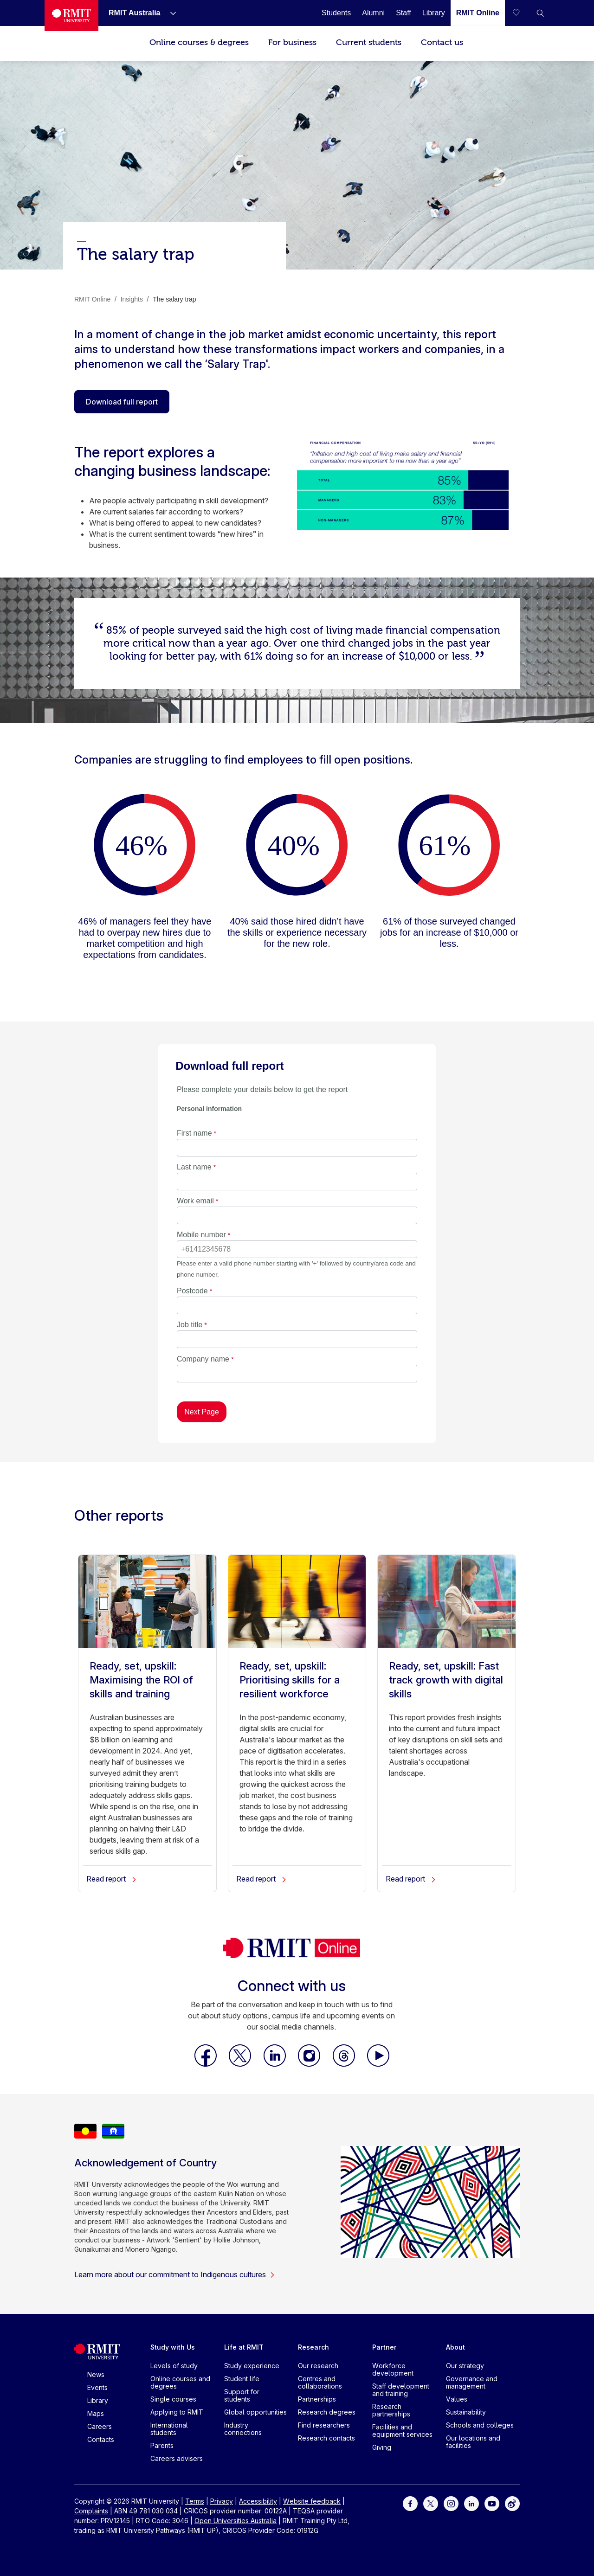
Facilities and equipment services (402, 2430)
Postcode (192, 1291)
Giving (381, 2447)
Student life (241, 2379)
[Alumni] (373, 13)
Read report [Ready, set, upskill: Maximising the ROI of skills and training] (111, 1878)
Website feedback (312, 2501)
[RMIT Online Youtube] (378, 2064)
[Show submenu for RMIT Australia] (169, 13)
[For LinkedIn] (471, 2503)
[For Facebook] (410, 2503)
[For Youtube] (491, 2503)
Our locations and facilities (473, 2441)
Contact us (442, 42)
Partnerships (317, 2399)
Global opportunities (255, 2412)
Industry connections (243, 2428)
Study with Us (172, 2347)
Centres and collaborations (320, 2382)
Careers (99, 2426)
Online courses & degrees (199, 42)
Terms (194, 2501)
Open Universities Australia (235, 2521)
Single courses (173, 2399)
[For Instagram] (451, 2503)
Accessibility (258, 2501)
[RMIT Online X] (241, 2064)
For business (292, 42)
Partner (384, 2347)
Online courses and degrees (180, 2382)
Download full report (122, 401)
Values (456, 2399)
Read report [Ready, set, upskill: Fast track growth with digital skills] (411, 1878)
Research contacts (326, 2438)
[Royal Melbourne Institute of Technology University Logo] (71, 15)
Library (97, 2400)
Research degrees (326, 2412)
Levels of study (174, 2366)
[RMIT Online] (477, 13)
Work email (195, 1201)
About (455, 2347)
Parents (162, 2445)
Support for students (241, 2395)
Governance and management (471, 2382)
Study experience (251, 2366)
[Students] (336, 13)
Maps (95, 2413)
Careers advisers (176, 2458)
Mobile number (201, 1235)
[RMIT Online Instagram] (310, 2064)
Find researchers (324, 2425)
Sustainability (466, 2412)
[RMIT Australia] (134, 13)
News (95, 2374)
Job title (189, 1325)
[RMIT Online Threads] (345, 2064)
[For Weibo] (512, 2503)
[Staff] (403, 13)
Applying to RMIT (176, 2412)
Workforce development (392, 2369)
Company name (203, 1359)
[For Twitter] (430, 2503)
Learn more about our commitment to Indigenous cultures (174, 2274)
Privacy (221, 2501)
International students (169, 2428)
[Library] (433, 13)
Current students (368, 42)
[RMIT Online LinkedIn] (276, 2064)
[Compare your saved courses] (521, 13)
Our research (318, 2366)
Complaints (91, 2511)
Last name (194, 1167)
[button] (540, 13)
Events (97, 2387)
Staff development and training (400, 2389)
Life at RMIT (244, 2347)
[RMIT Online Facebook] (206, 2064)
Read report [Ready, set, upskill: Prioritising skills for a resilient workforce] (261, 1878)
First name (194, 1133)
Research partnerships (391, 2410)
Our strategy (465, 2366)
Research (313, 2347)
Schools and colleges (480, 2425)
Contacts (100, 2439)
